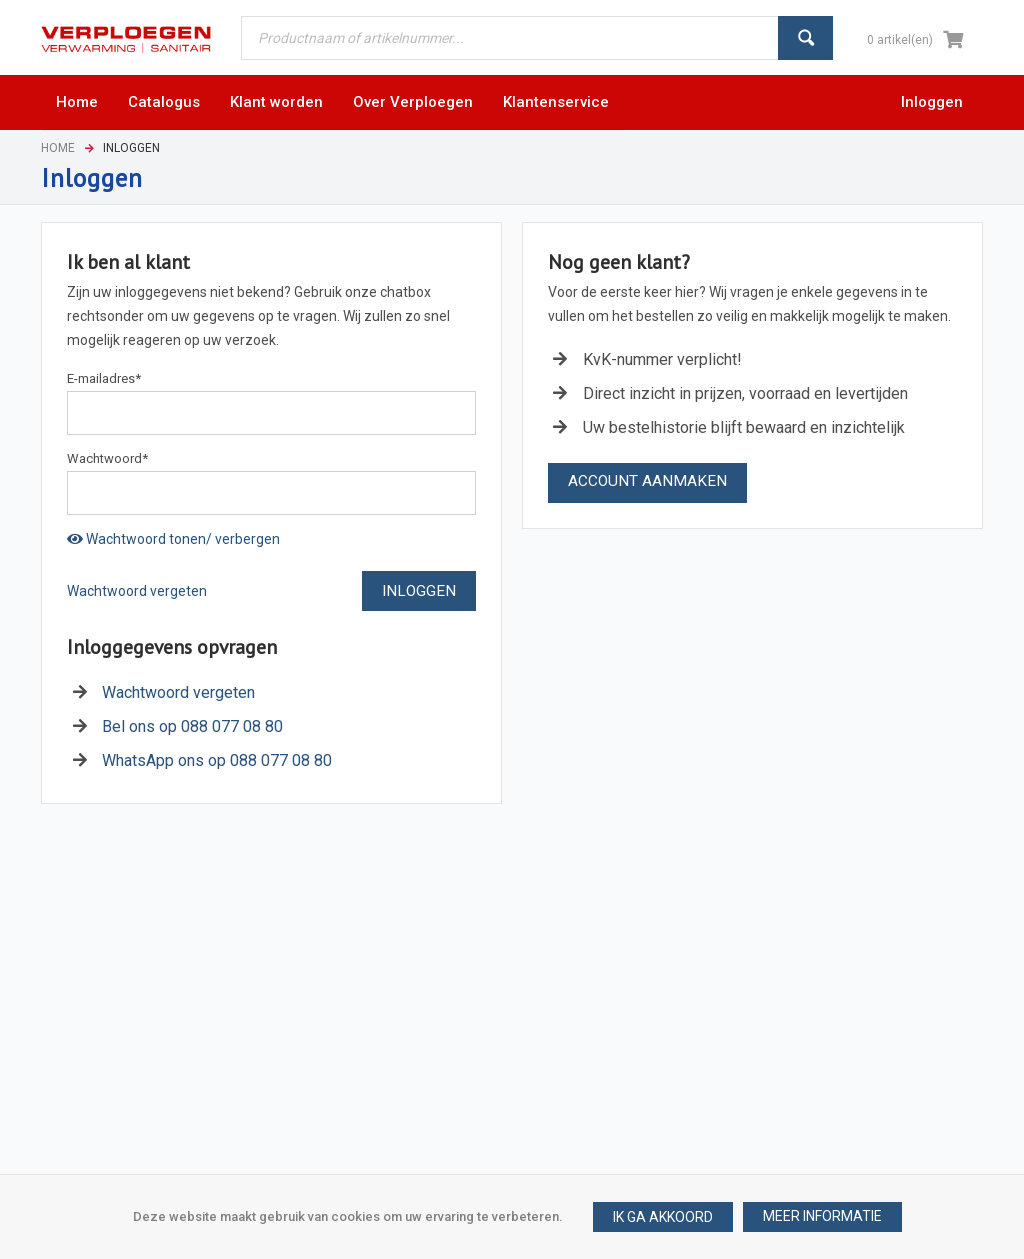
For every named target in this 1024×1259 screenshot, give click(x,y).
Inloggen (932, 102)
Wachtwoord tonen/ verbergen (173, 539)
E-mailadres (104, 378)
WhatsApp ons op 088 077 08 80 (217, 760)
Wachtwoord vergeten (137, 591)
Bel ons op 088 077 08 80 (192, 726)
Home (58, 148)
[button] (822, 1217)
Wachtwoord (107, 458)
